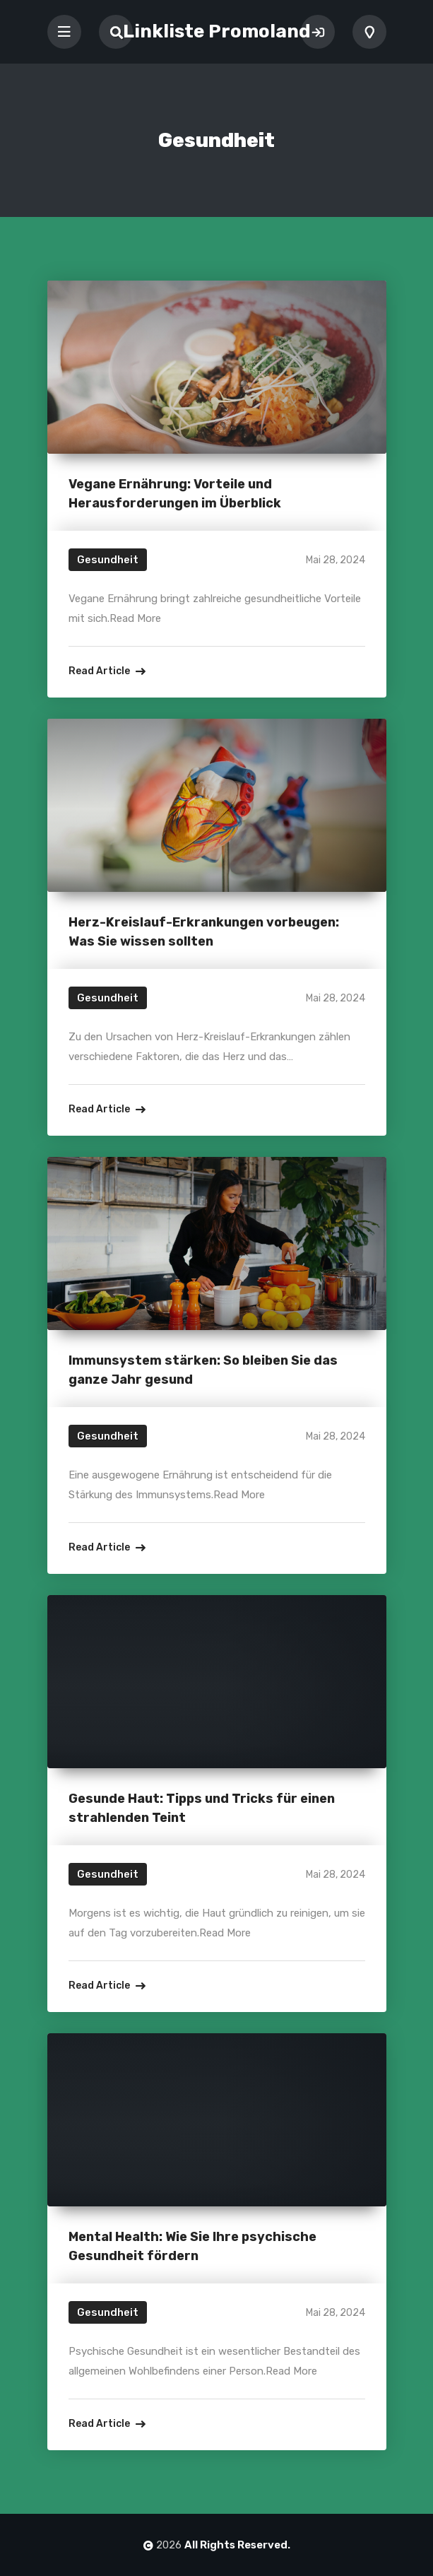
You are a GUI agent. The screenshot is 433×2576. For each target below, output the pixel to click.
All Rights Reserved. (237, 2545)
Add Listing (369, 32)
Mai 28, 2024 (335, 560)
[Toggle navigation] (64, 32)
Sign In (318, 32)
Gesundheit (107, 559)
